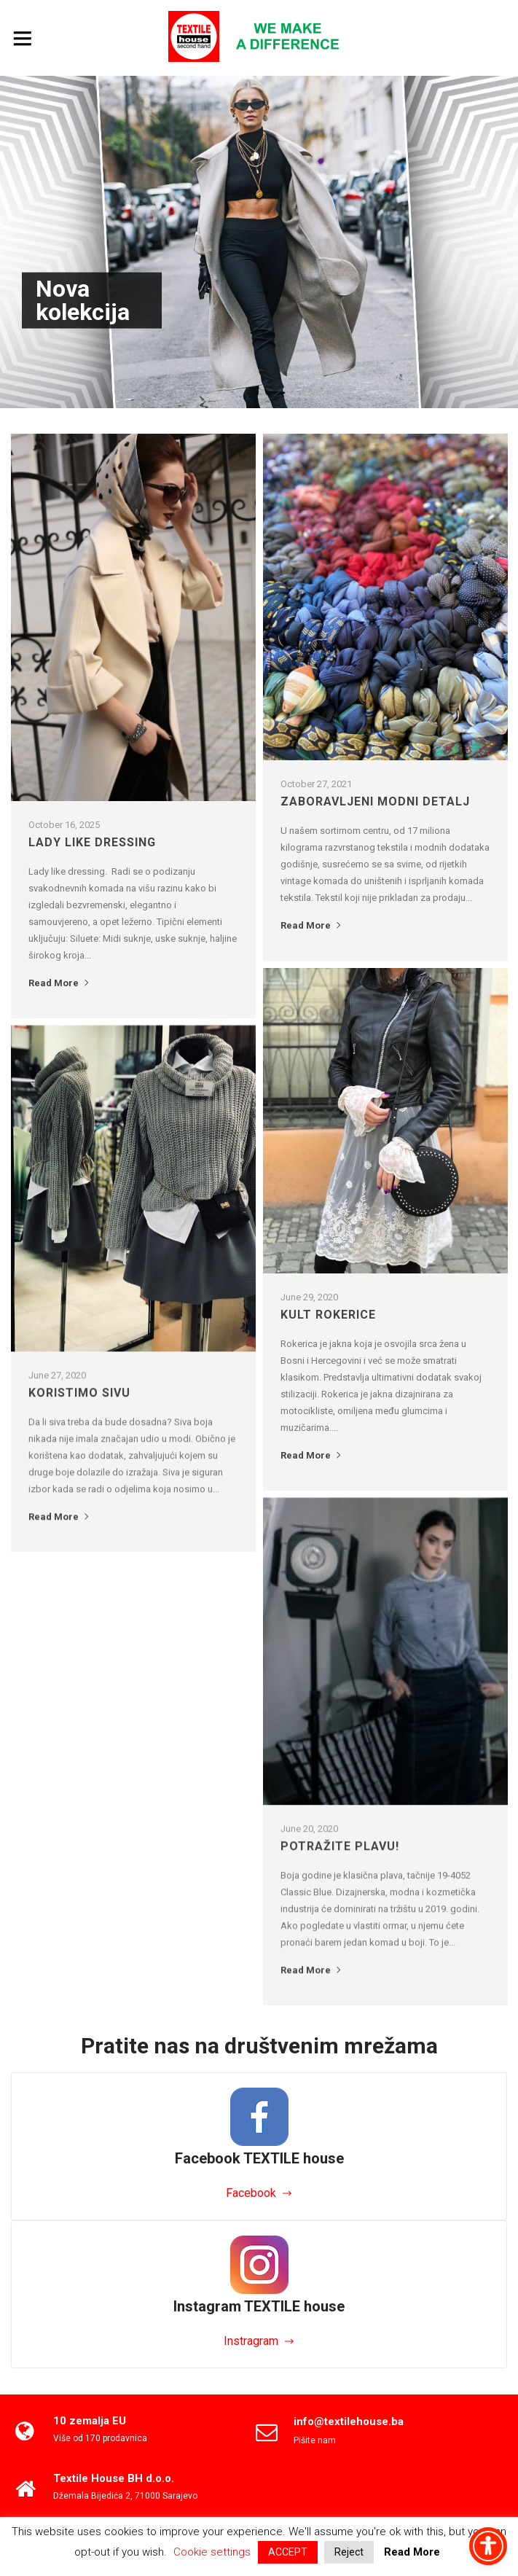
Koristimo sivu (79, 1393)
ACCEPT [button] (287, 2552)
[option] (259, 242)
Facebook (251, 2193)
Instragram (251, 2341)
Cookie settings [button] (212, 2552)
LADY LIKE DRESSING (92, 842)
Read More (59, 983)
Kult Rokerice (328, 1315)
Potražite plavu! (339, 1846)
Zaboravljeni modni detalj (375, 801)
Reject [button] (349, 2552)
